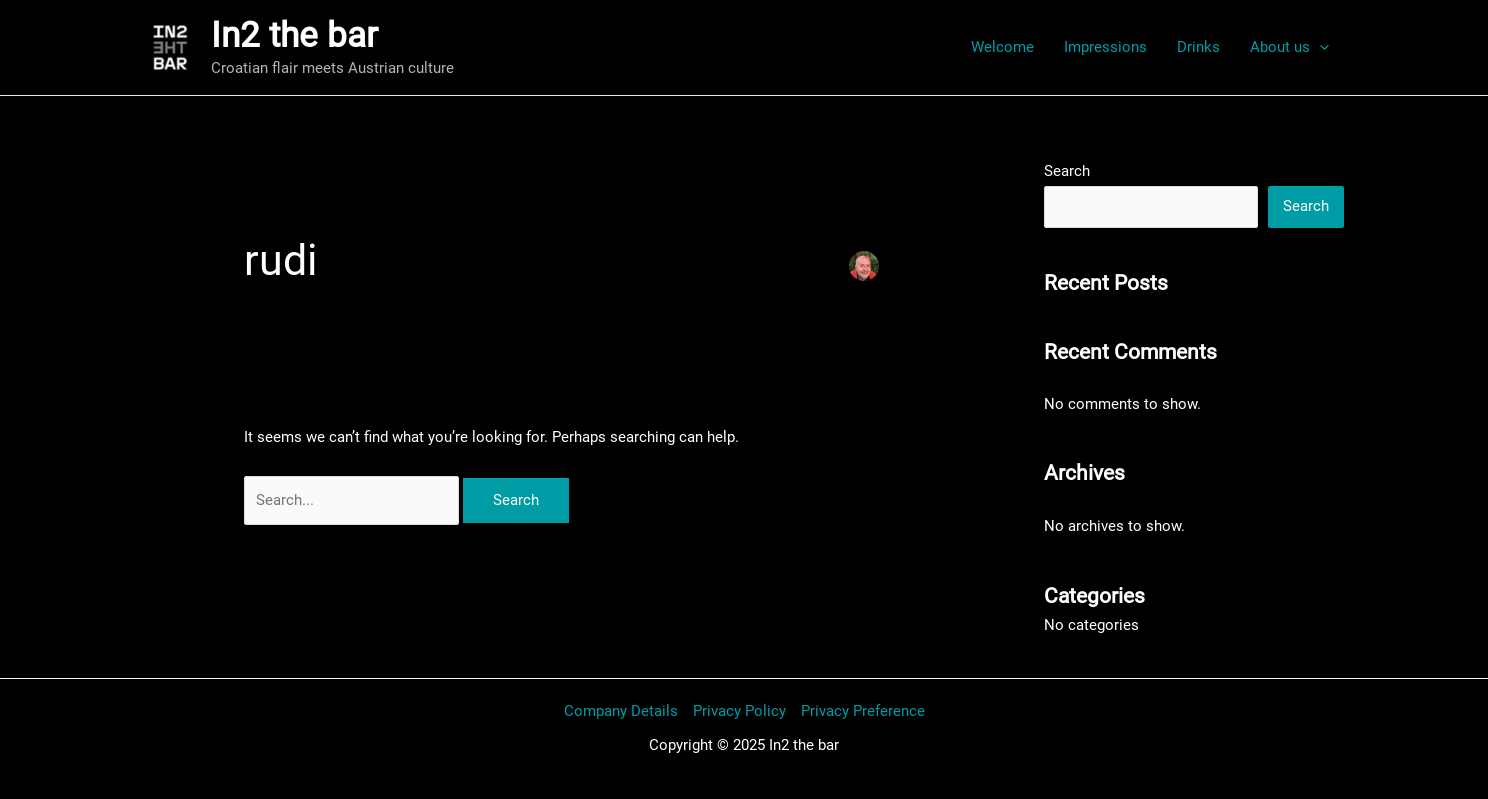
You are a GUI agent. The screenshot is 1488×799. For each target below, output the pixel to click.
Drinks (1198, 47)
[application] (1319, 47)
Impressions (1105, 47)
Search (1067, 171)
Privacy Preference (863, 711)
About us (1289, 47)
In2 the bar (294, 35)
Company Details (621, 711)
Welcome (1002, 47)
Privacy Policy (739, 711)
